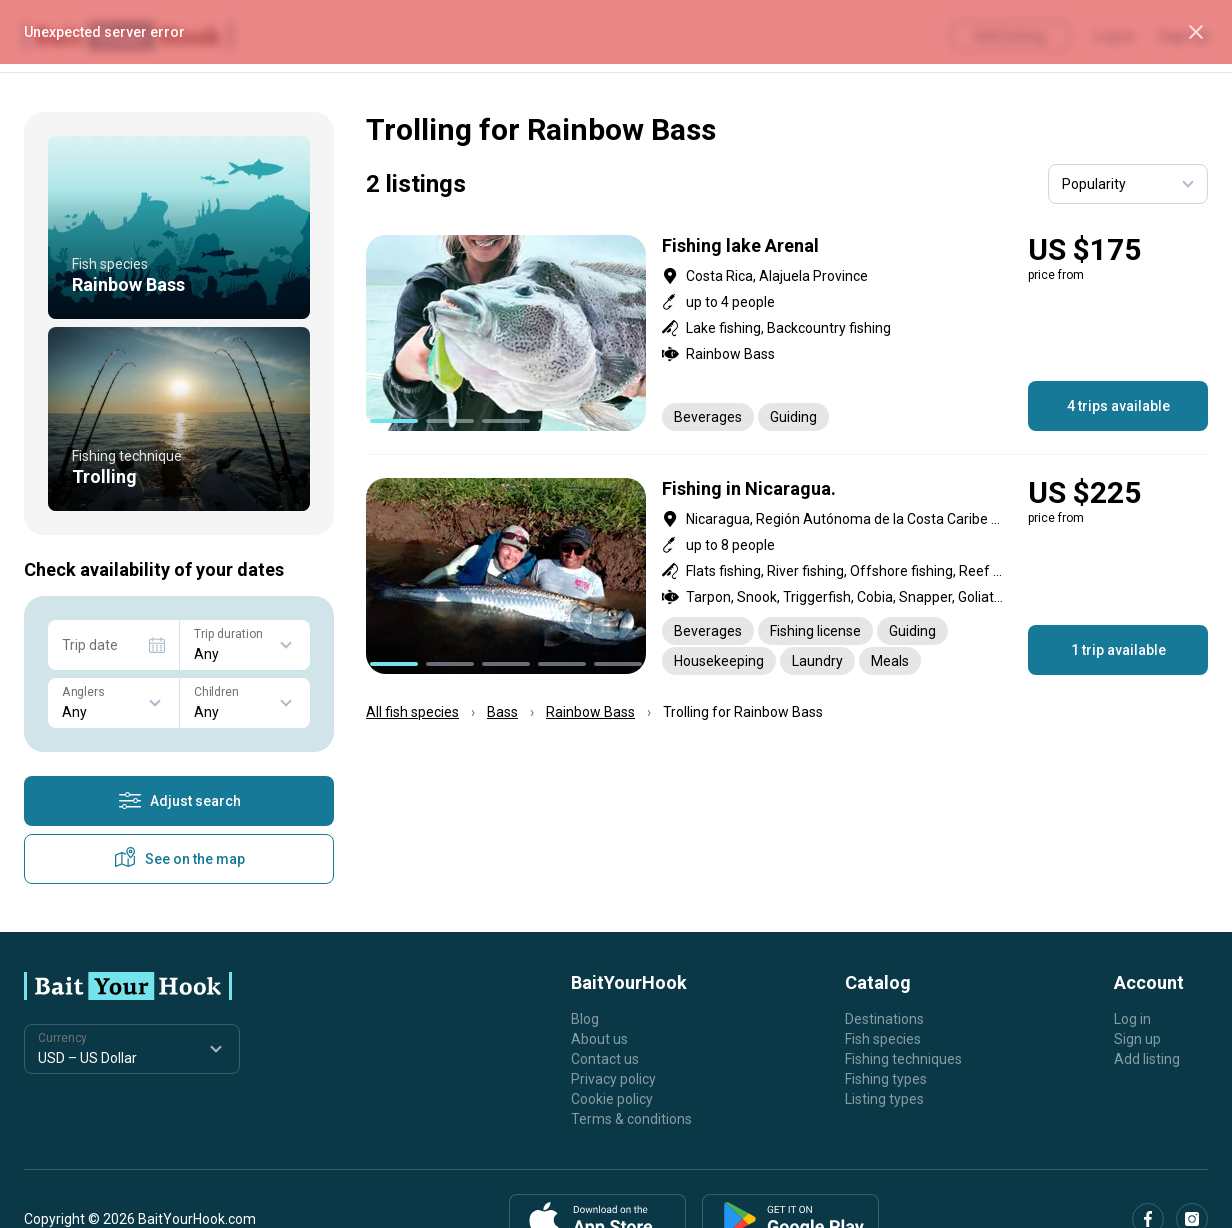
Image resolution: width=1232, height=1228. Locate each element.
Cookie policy (612, 1099)
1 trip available (1118, 650)
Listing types (884, 1099)
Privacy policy (613, 1079)
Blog (585, 1019)
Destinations (884, 1019)
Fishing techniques (903, 1059)
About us (599, 1039)
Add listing (1147, 1059)
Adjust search (179, 801)
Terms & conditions (631, 1119)
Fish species (883, 1039)
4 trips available (1118, 406)
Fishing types (886, 1079)
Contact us (605, 1059)
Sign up (1137, 1039)
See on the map (179, 859)
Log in (1132, 1019)
